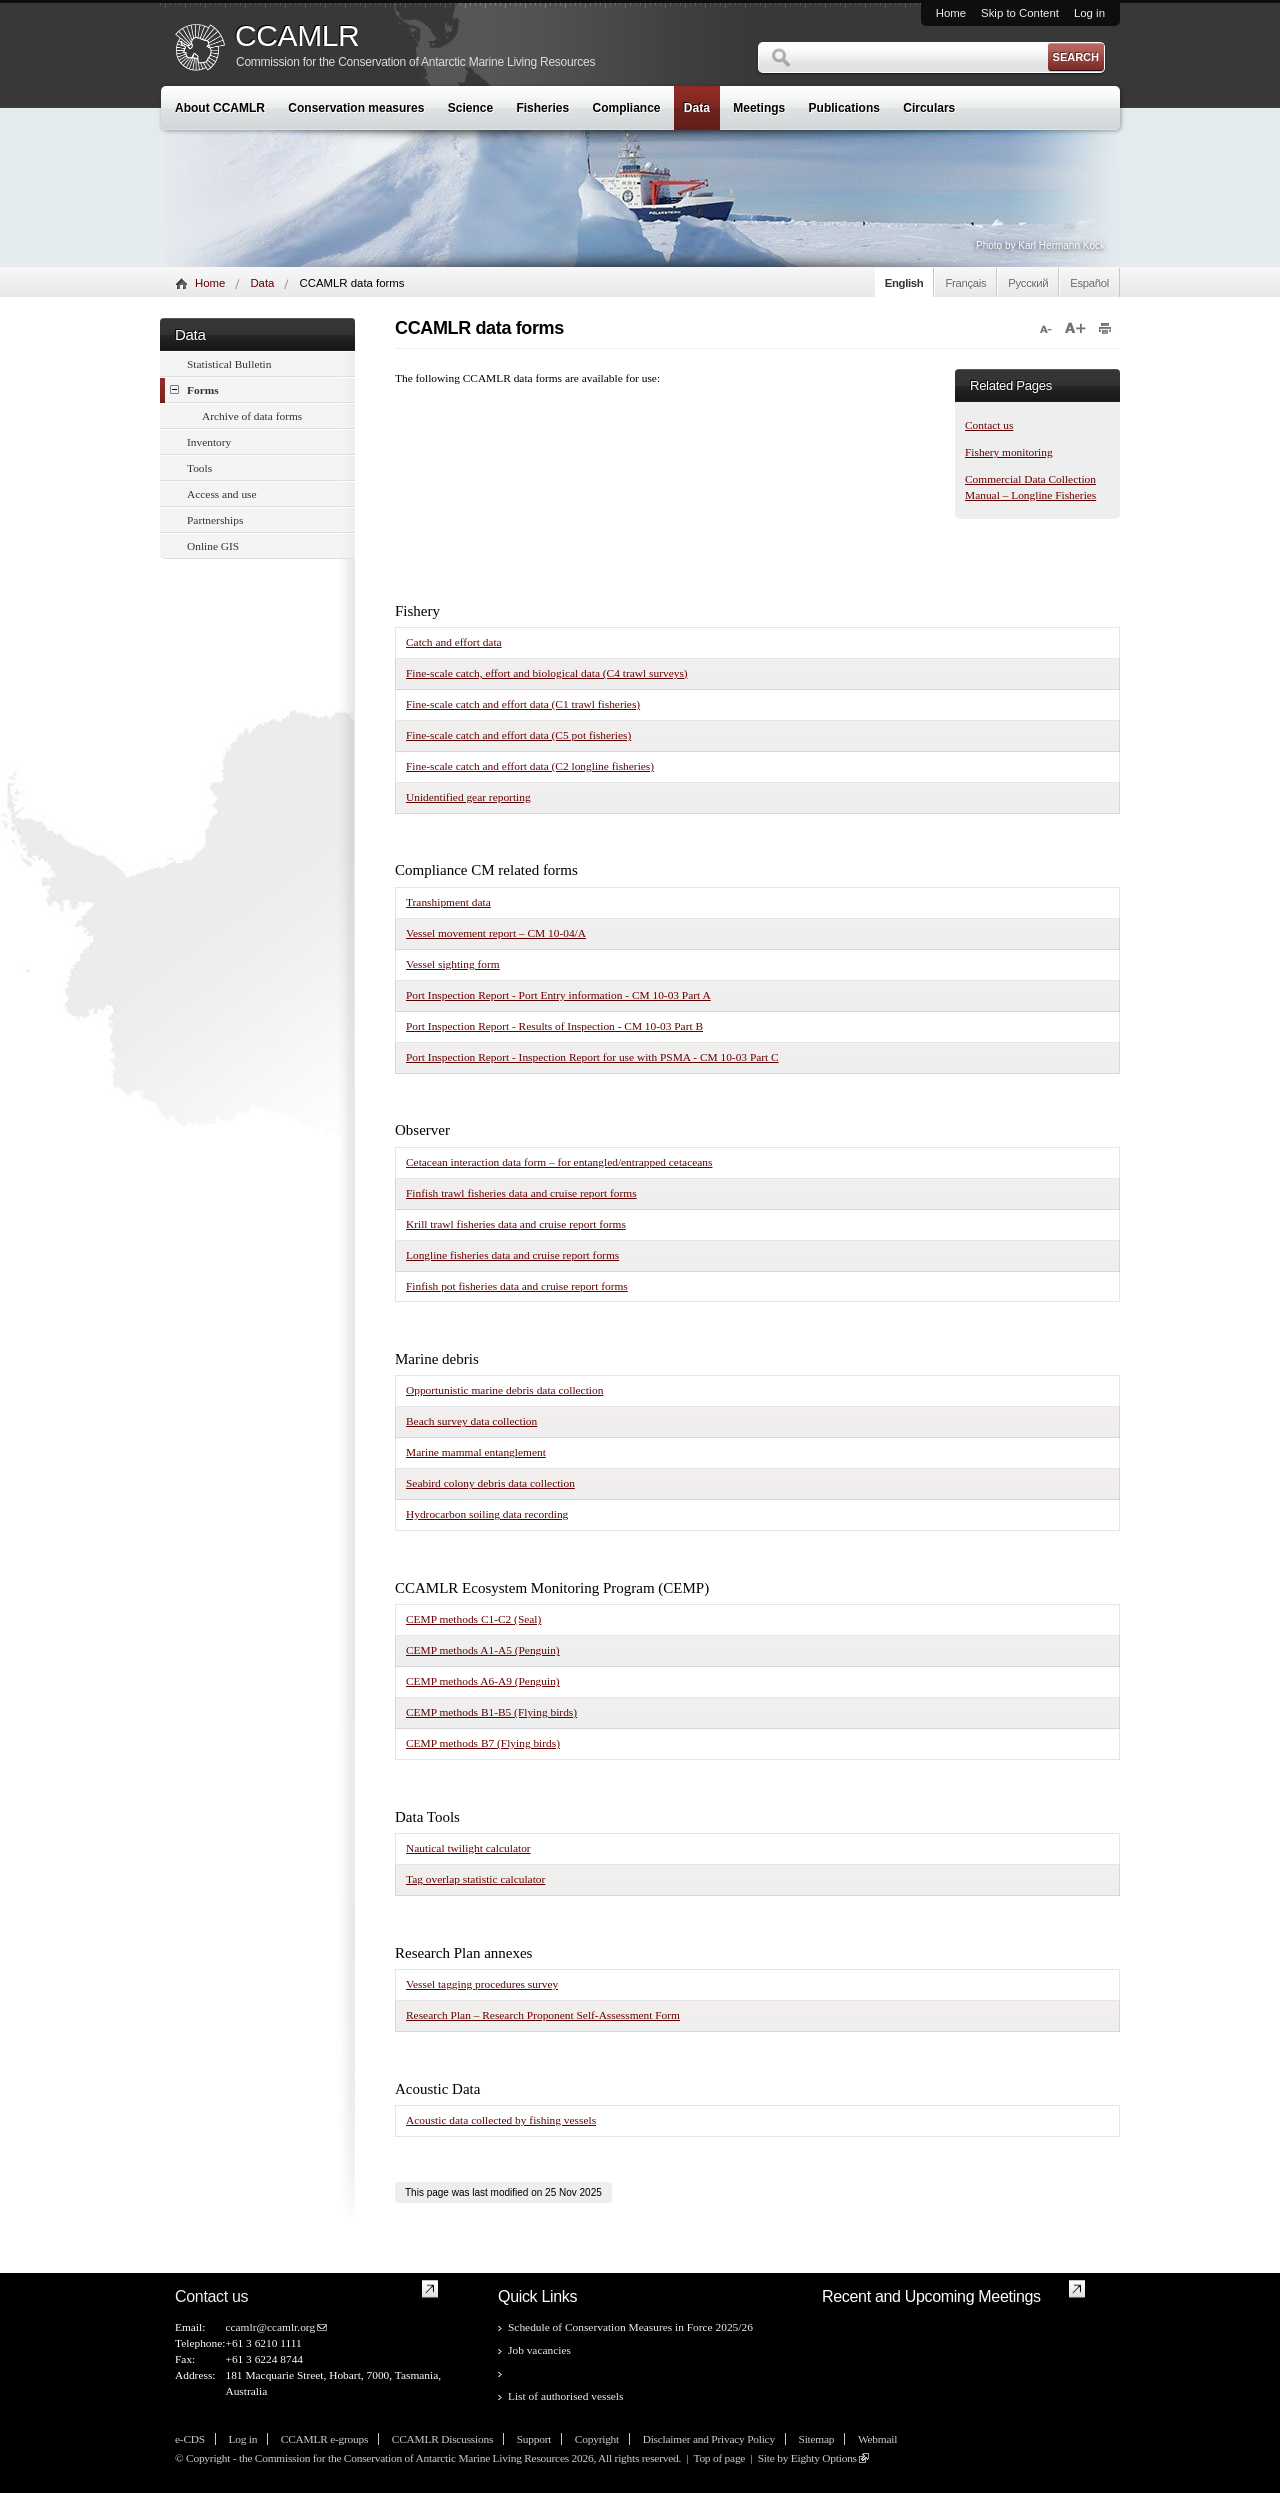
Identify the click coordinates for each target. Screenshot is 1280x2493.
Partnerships (215, 520)
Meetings (759, 108)
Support (534, 2439)
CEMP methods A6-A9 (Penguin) (483, 1681)
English (904, 283)
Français (965, 283)
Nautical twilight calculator (468, 1848)
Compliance (627, 108)
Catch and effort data (454, 642)
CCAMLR (297, 36)
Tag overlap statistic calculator (475, 1879)
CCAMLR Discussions (442, 2439)
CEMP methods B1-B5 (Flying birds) (491, 1712)
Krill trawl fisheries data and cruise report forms (516, 1224)
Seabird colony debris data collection (490, 1483)
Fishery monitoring (1009, 452)
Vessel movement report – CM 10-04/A (496, 933)
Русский (1028, 283)
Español (1089, 283)
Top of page (719, 2458)
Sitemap (817, 2439)
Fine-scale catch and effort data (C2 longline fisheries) (530, 766)
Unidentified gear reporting (468, 797)
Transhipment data (448, 902)
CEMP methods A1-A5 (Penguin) (483, 1650)
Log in (1089, 13)
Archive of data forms (252, 416)
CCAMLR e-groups (324, 2439)
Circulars (929, 108)
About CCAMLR (220, 108)
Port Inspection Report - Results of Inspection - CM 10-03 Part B (554, 1026)
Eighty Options (824, 2458)
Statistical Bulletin (229, 364)
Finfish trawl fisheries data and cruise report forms (521, 1193)
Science (470, 108)
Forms (194, 389)
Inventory (209, 442)
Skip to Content (1020, 13)
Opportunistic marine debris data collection (504, 1390)
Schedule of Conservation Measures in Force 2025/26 (630, 2327)
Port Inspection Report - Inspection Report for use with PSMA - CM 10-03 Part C (592, 1057)
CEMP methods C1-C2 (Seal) (473, 1619)
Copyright (597, 2439)
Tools (199, 468)
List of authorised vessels (565, 2396)
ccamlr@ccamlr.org (270, 2327)
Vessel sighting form (453, 964)
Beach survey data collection (471, 1421)
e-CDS (190, 2439)
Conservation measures (356, 108)
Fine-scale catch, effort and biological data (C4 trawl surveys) (547, 673)
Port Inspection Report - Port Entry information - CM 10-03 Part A (558, 995)
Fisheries (542, 108)
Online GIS (213, 546)
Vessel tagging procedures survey (482, 1984)
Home (951, 13)
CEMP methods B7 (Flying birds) (483, 1743)
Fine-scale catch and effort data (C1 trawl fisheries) (523, 704)
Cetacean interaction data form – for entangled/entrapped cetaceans (559, 1162)
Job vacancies (539, 2350)
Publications (844, 108)
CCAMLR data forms (557, 2373)
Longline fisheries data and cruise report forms (512, 1255)
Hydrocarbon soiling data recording (487, 1514)
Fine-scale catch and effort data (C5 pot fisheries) (518, 735)
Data (697, 108)
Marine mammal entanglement (476, 1452)
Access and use (222, 494)
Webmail (877, 2439)
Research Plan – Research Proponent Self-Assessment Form (543, 2015)
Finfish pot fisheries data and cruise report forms (517, 1286)
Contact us (989, 425)
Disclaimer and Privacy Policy (709, 2439)
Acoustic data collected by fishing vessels (501, 2120)
